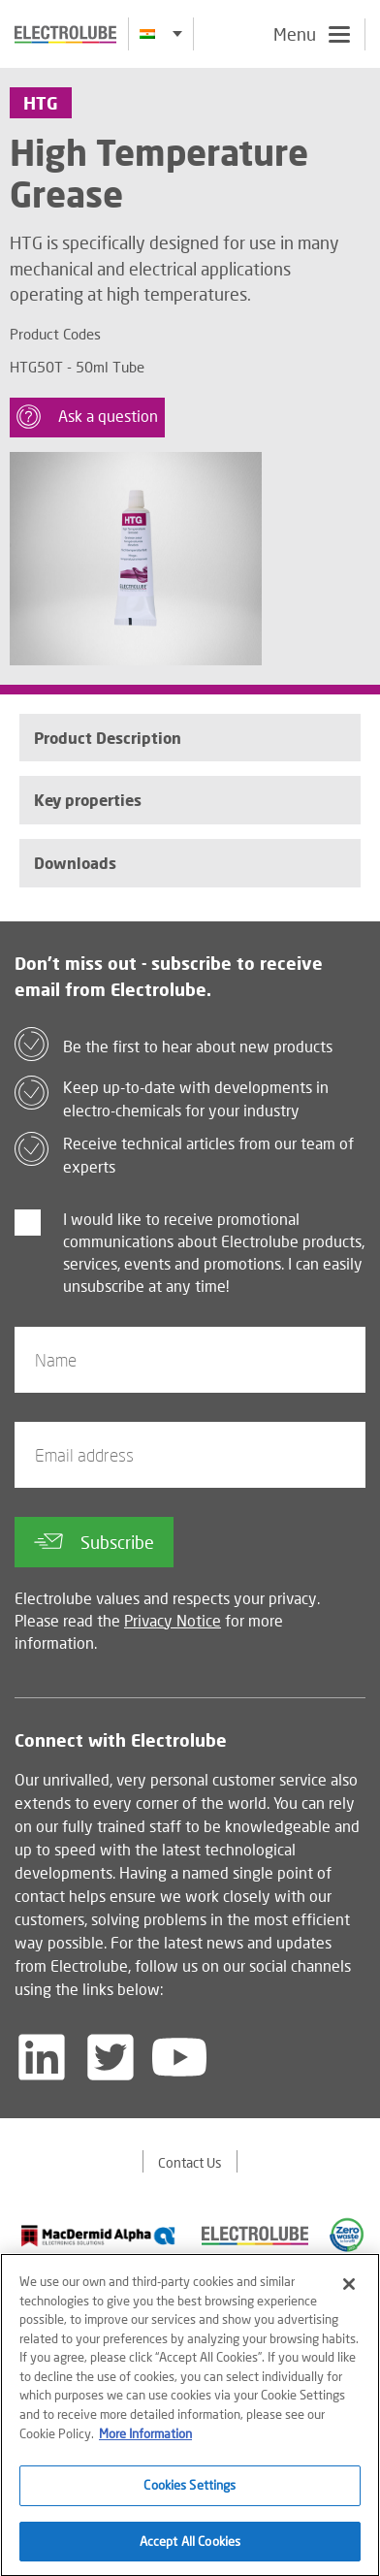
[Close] (349, 2289)
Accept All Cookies (190, 2546)
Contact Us (190, 2162)
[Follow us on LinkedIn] (42, 2057)
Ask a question (87, 416)
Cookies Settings (189, 2489)
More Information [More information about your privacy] (145, 2437)
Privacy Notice (172, 1620)
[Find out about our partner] (98, 2235)
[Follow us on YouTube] (179, 2057)
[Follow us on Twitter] (110, 2057)
